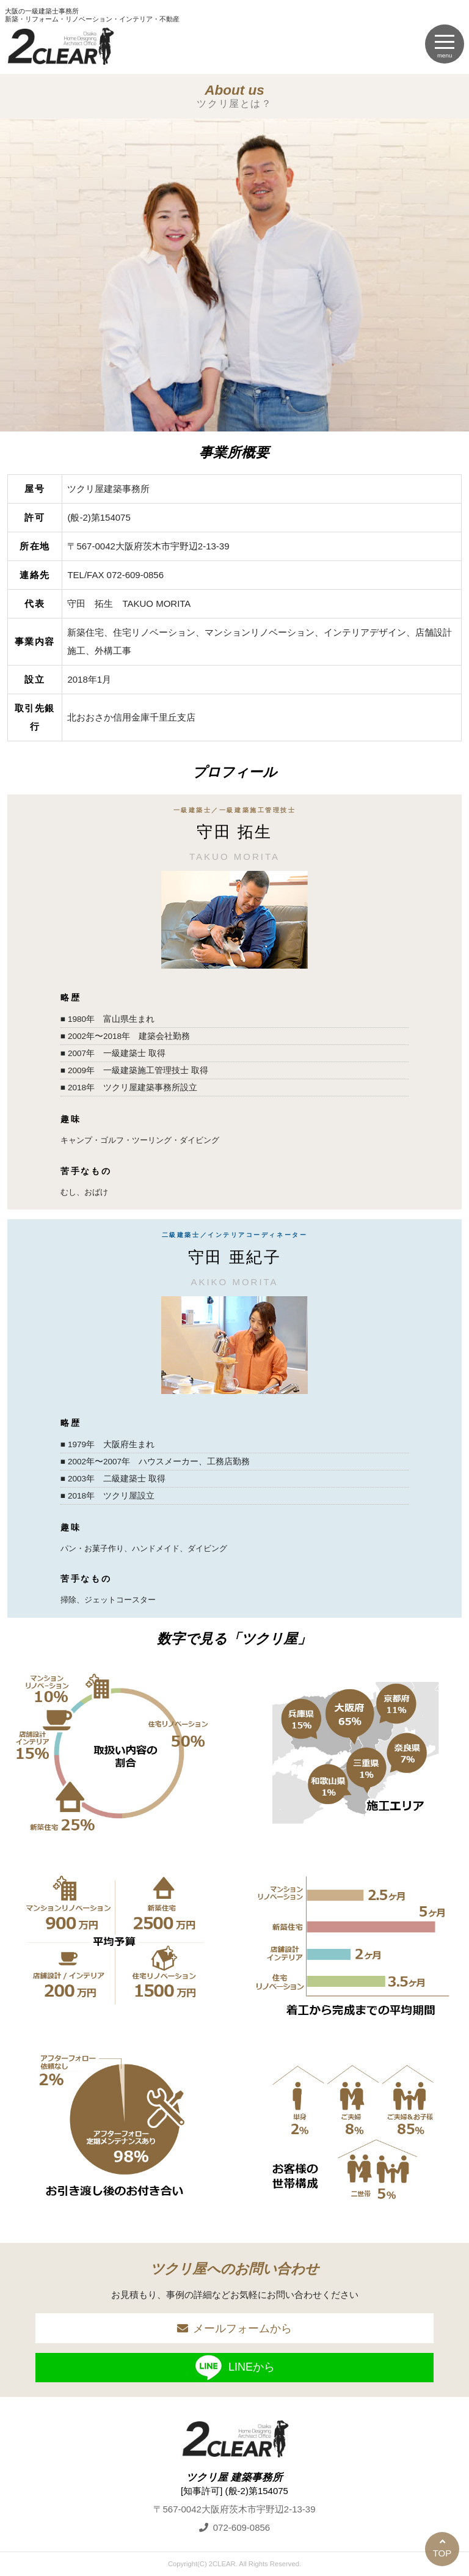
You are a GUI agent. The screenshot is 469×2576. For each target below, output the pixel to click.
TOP (442, 2553)
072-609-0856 (241, 2527)
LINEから (234, 2367)
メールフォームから (242, 2328)
